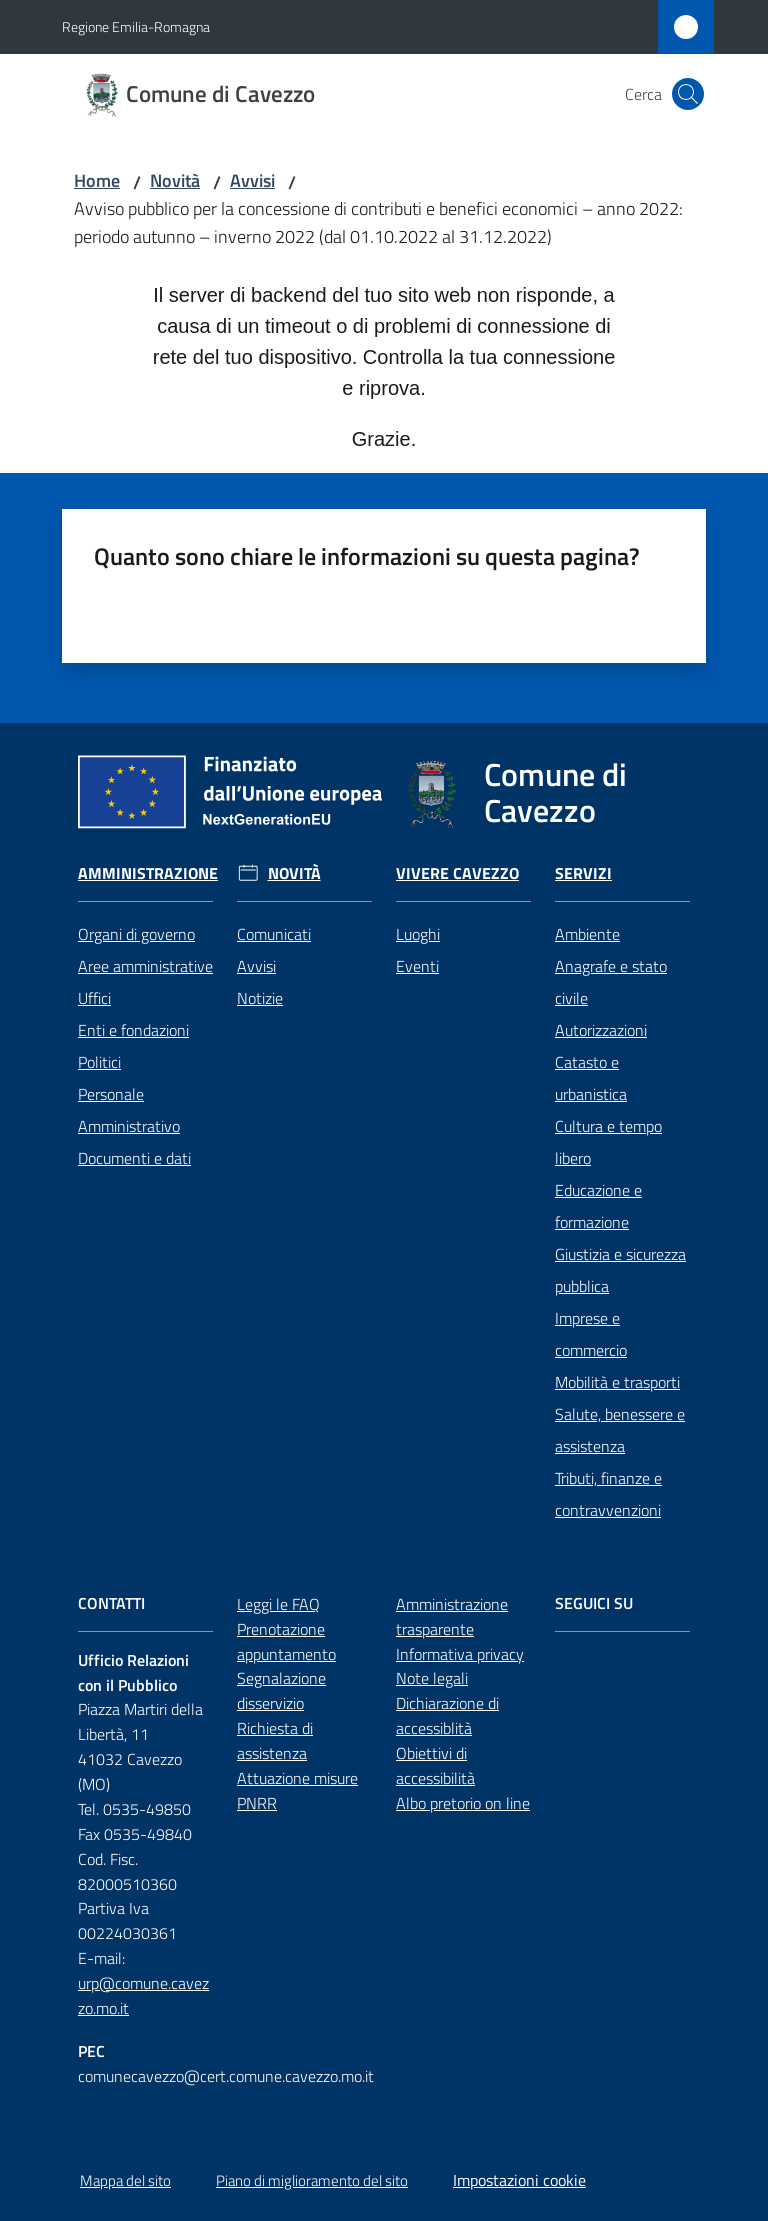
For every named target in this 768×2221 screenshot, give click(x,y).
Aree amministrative (145, 966)
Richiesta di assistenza (275, 1740)
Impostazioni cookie (519, 2180)
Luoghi (418, 934)
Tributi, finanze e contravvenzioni (608, 1494)
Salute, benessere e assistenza (620, 1430)
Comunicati (274, 934)
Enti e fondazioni (133, 1030)
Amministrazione (148, 873)
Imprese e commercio (591, 1334)
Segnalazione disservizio (281, 1690)
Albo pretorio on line (463, 1803)
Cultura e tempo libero (608, 1142)
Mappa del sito (125, 2180)
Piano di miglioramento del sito (312, 2180)
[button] (688, 94)
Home (97, 180)
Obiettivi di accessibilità (435, 1765)
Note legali (432, 1678)
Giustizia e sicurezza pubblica (620, 1270)
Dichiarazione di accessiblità (447, 1715)
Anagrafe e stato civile (611, 982)
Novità (175, 180)
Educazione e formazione (598, 1206)
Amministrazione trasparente (452, 1616)
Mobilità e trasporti (617, 1382)
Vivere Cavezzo (457, 873)
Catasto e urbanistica (591, 1078)
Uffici (94, 998)
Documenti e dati (134, 1158)
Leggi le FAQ (278, 1604)
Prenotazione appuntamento (286, 1641)
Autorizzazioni (601, 1030)
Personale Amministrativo (129, 1110)
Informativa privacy (460, 1654)
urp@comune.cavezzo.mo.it (143, 1995)
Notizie (260, 998)
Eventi (417, 966)
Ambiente (587, 934)
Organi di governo (136, 934)
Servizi (583, 873)
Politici (99, 1062)
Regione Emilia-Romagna (136, 26)
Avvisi (252, 180)
